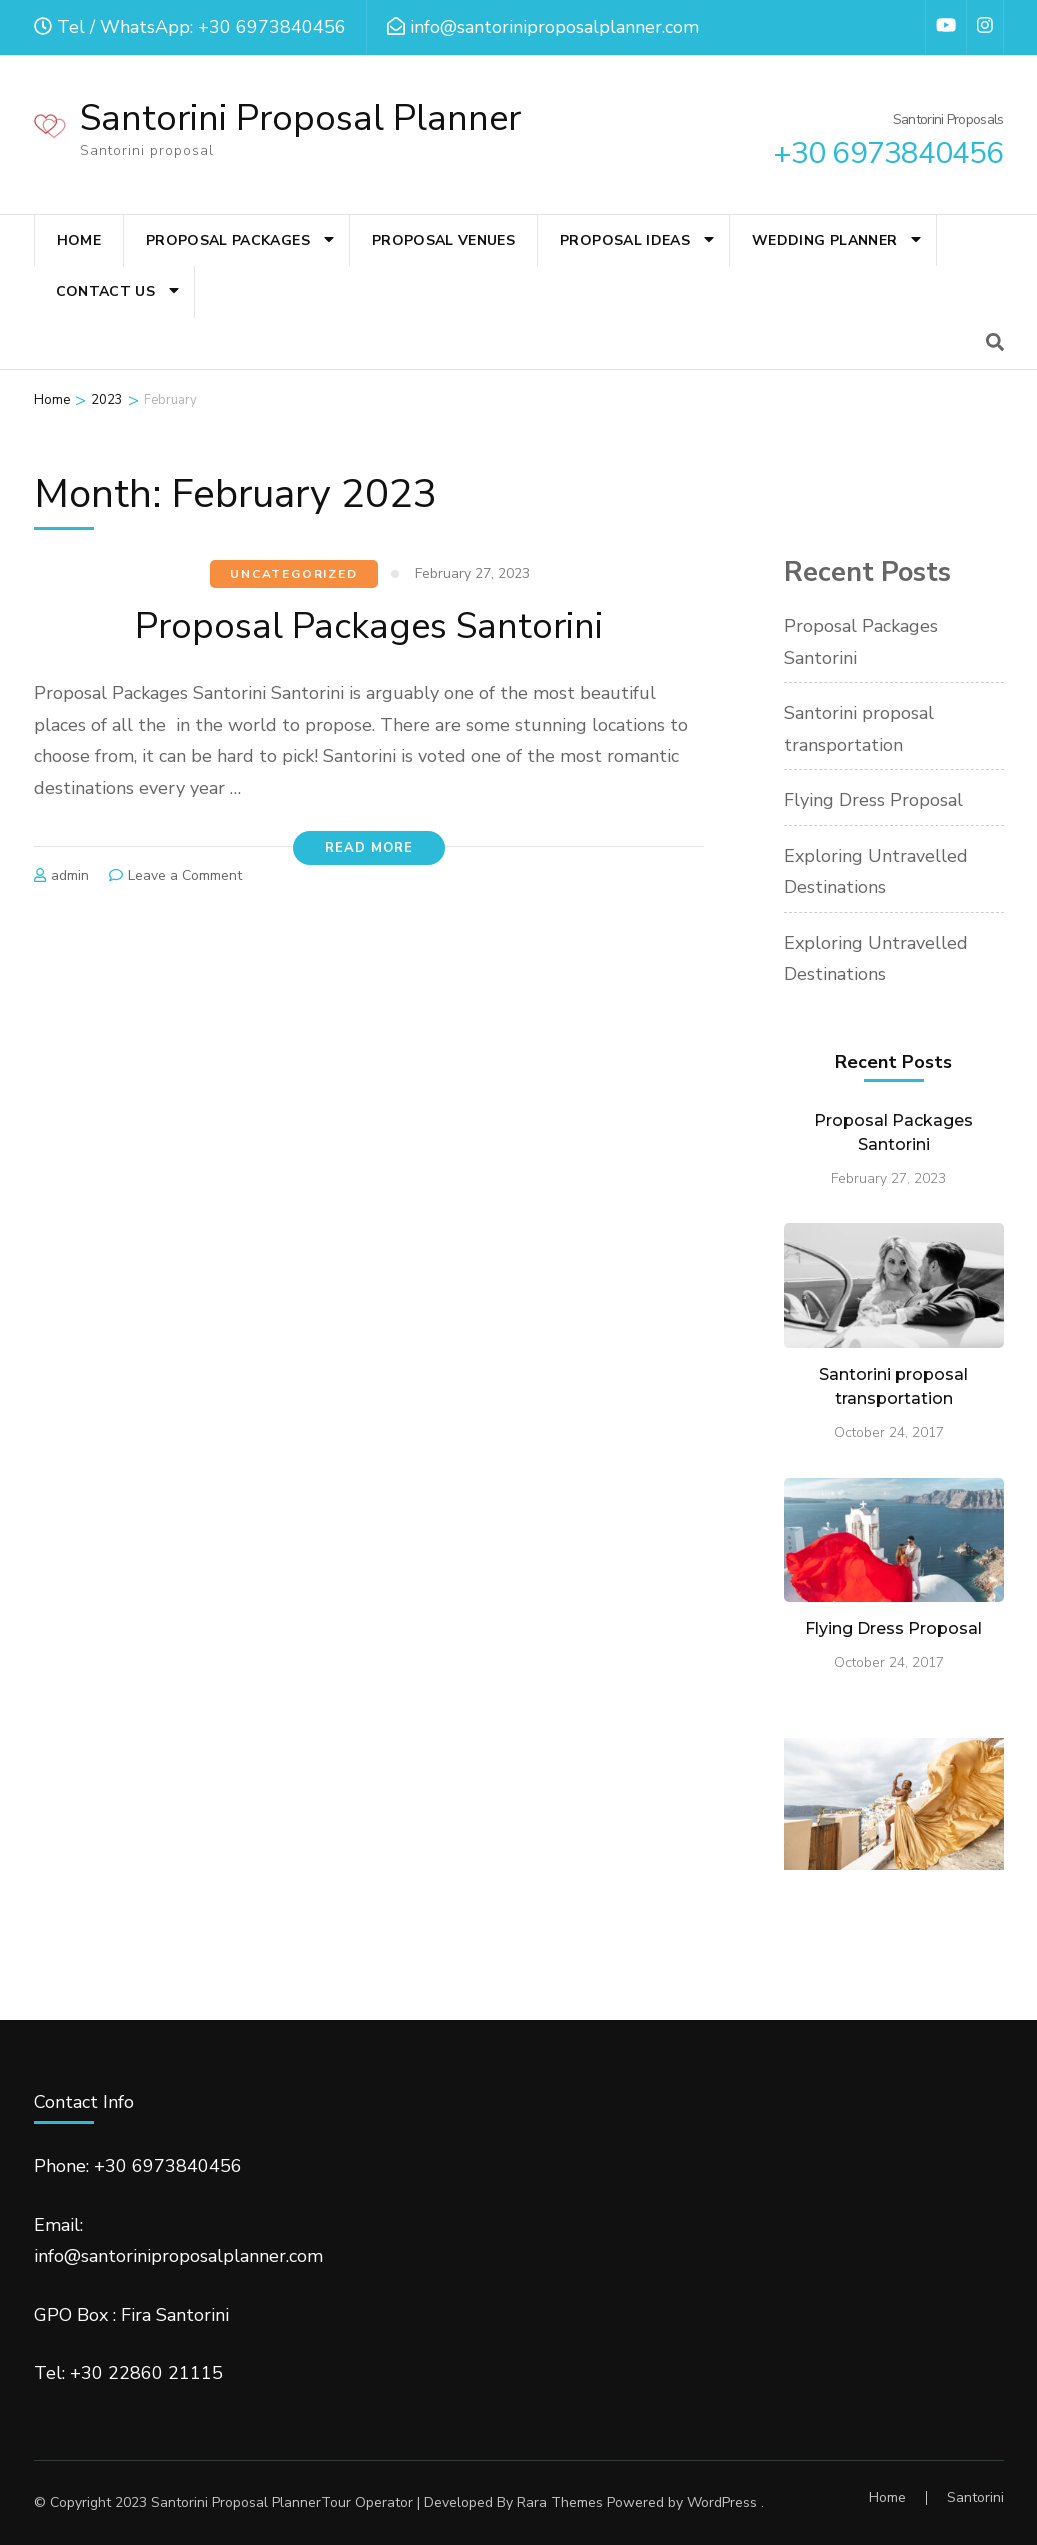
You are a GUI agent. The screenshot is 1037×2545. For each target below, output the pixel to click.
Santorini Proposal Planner (300, 118)
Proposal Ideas (625, 240)
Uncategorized (293, 574)
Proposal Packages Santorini (369, 626)
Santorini (975, 2497)
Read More (369, 848)
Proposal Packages (228, 240)
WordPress (722, 2502)
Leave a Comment (185, 875)
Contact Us (106, 291)
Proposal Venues (443, 240)
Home (79, 240)
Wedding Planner (824, 240)
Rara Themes (560, 2502)
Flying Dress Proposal (873, 800)
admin (70, 875)
